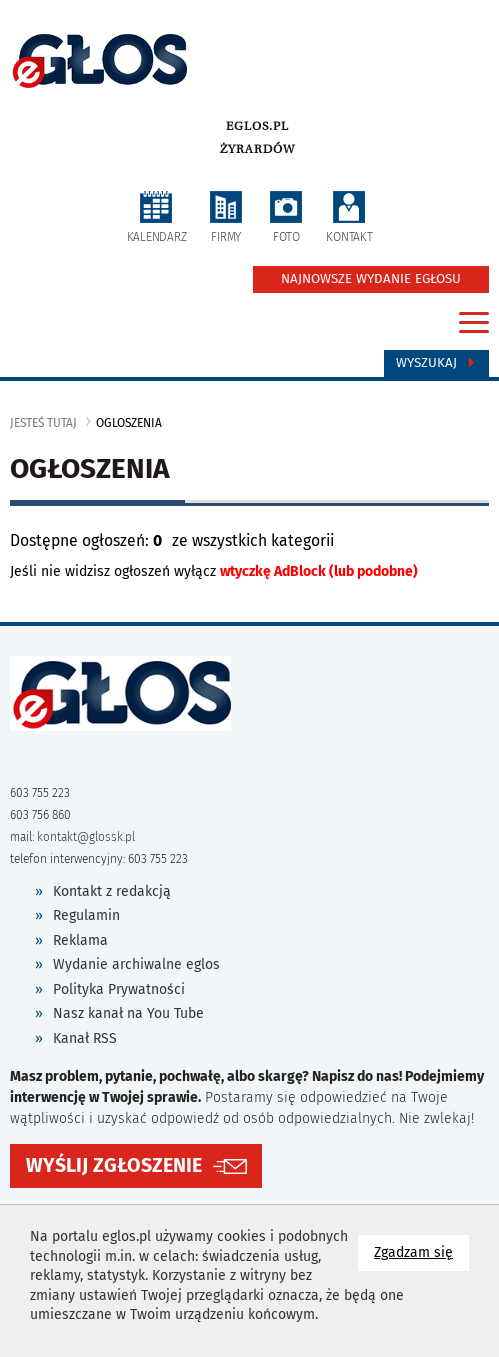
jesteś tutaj (43, 423)
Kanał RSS (85, 1038)
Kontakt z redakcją (112, 891)
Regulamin (86, 915)
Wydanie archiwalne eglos (136, 964)
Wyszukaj (436, 363)
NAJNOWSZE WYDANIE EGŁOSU (371, 279)
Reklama (80, 940)
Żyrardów (257, 149)
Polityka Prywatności (119, 989)
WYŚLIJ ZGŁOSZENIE (114, 1165)
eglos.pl (257, 126)
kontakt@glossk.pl (86, 837)
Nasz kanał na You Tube (128, 1013)
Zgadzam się (421, 1251)
